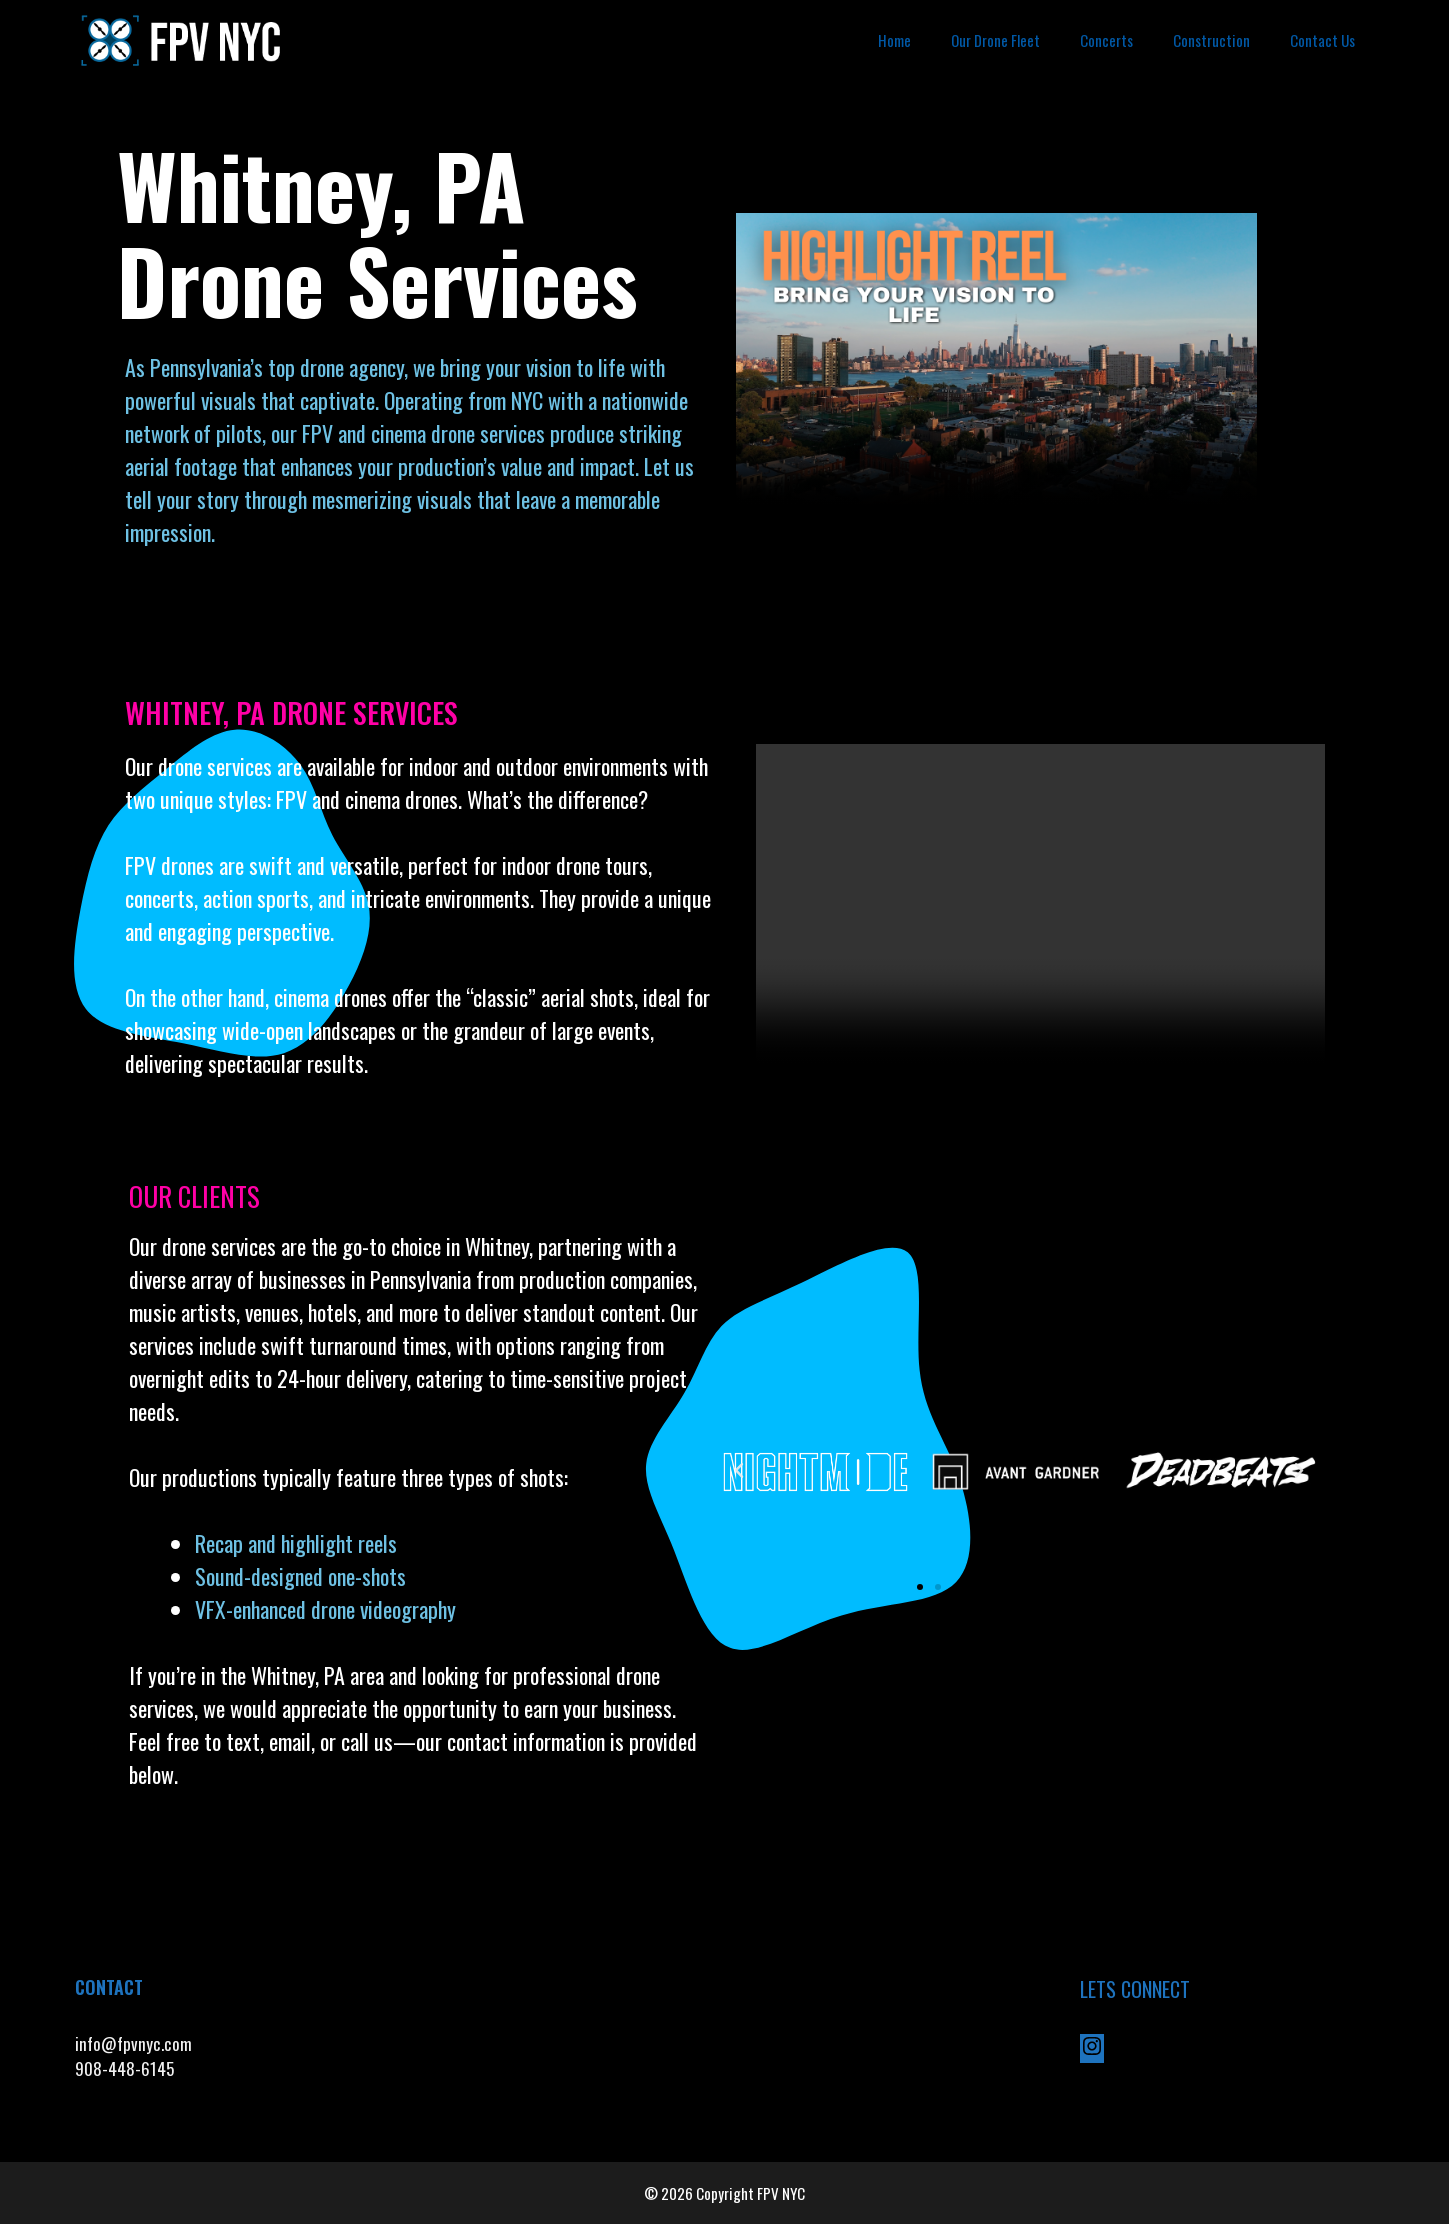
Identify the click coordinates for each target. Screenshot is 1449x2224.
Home (894, 40)
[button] (739, 1471)
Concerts (1106, 40)
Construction (1211, 40)
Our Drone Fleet (995, 40)
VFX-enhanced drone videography (328, 1609)
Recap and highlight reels (296, 1543)
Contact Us (1322, 40)
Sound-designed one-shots (300, 1576)
